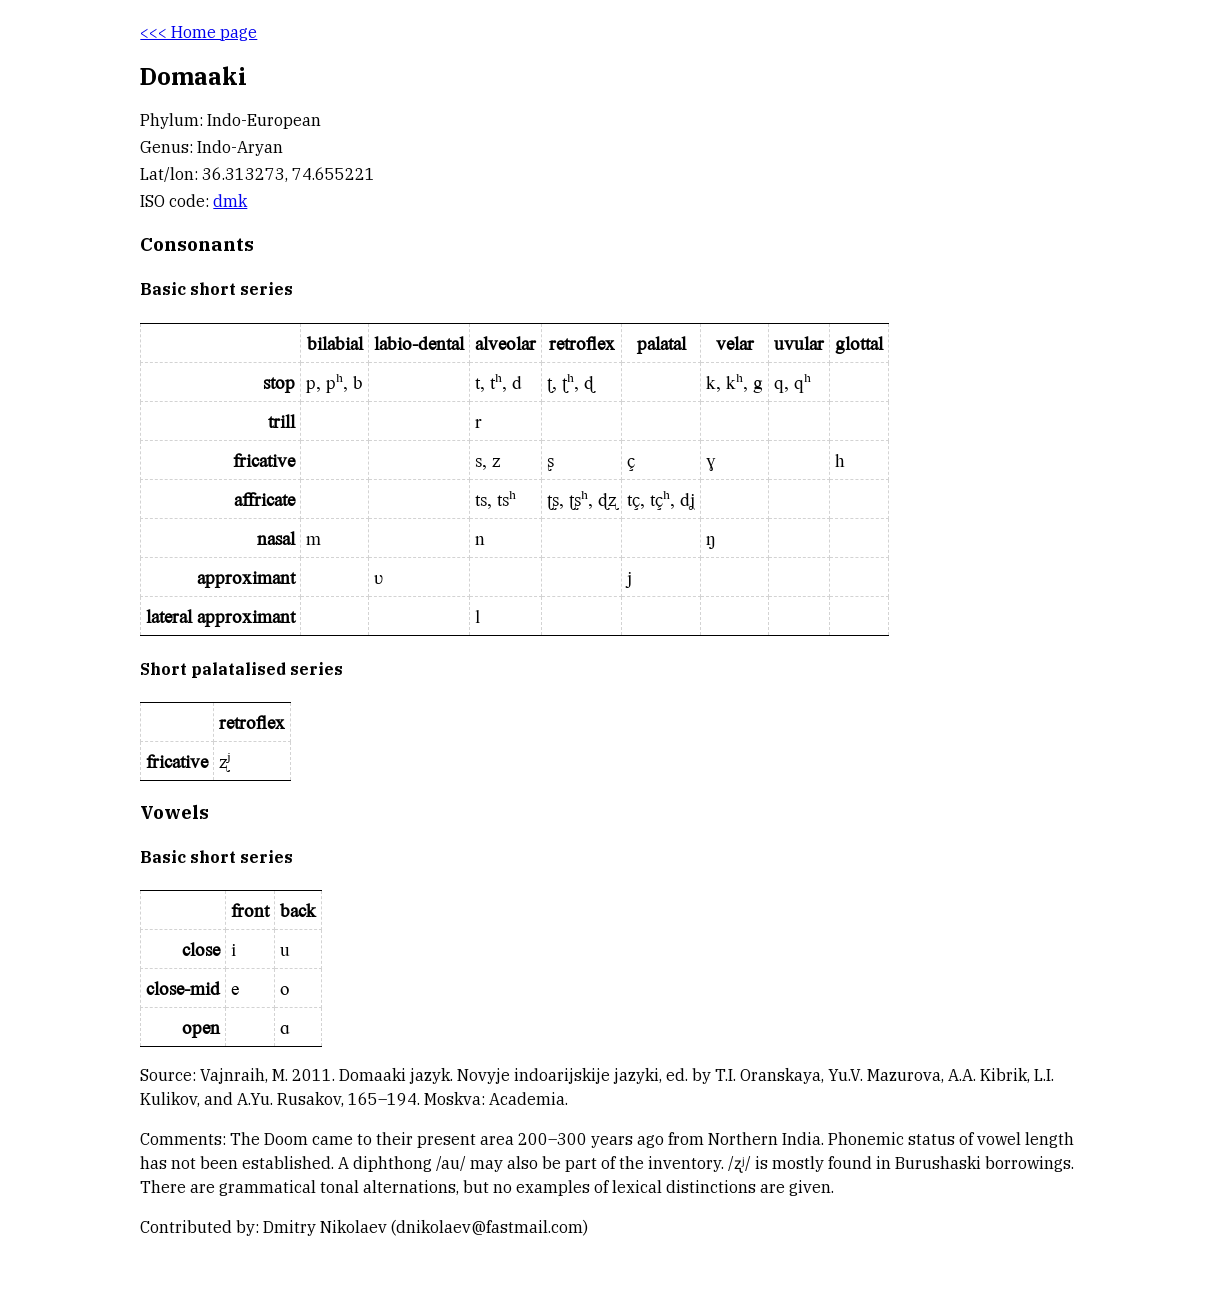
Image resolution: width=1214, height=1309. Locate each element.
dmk (230, 201)
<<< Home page (198, 32)
